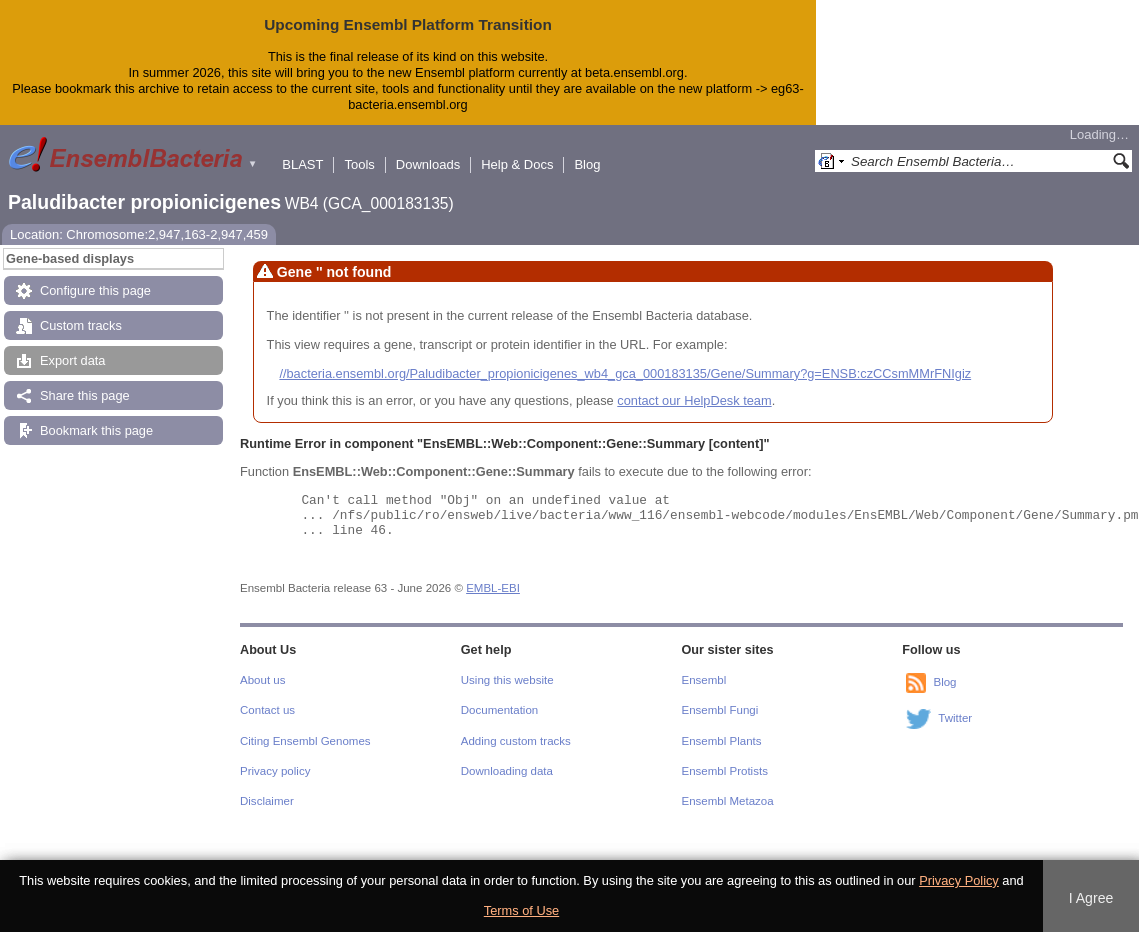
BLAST (302, 164)
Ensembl (704, 680)
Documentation (499, 710)
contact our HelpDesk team (694, 400)
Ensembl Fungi (720, 710)
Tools (359, 164)
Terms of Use (521, 910)
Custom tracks (81, 325)
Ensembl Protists (725, 771)
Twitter (955, 718)
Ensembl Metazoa (728, 801)
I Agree (1091, 898)
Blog (587, 164)
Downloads (428, 164)
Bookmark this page (96, 430)
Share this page (85, 395)
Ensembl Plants (722, 741)
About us (262, 680)
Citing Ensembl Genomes (305, 741)
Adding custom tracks (516, 741)
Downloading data (507, 771)
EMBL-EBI (493, 588)
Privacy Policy (959, 880)
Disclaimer (267, 801)
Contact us (267, 710)
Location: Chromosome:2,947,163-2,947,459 (139, 234)
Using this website (507, 680)
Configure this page (95, 290)
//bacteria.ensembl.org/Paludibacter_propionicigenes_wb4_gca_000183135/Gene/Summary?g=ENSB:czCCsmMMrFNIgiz (625, 373)
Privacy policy (275, 771)
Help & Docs (517, 164)
